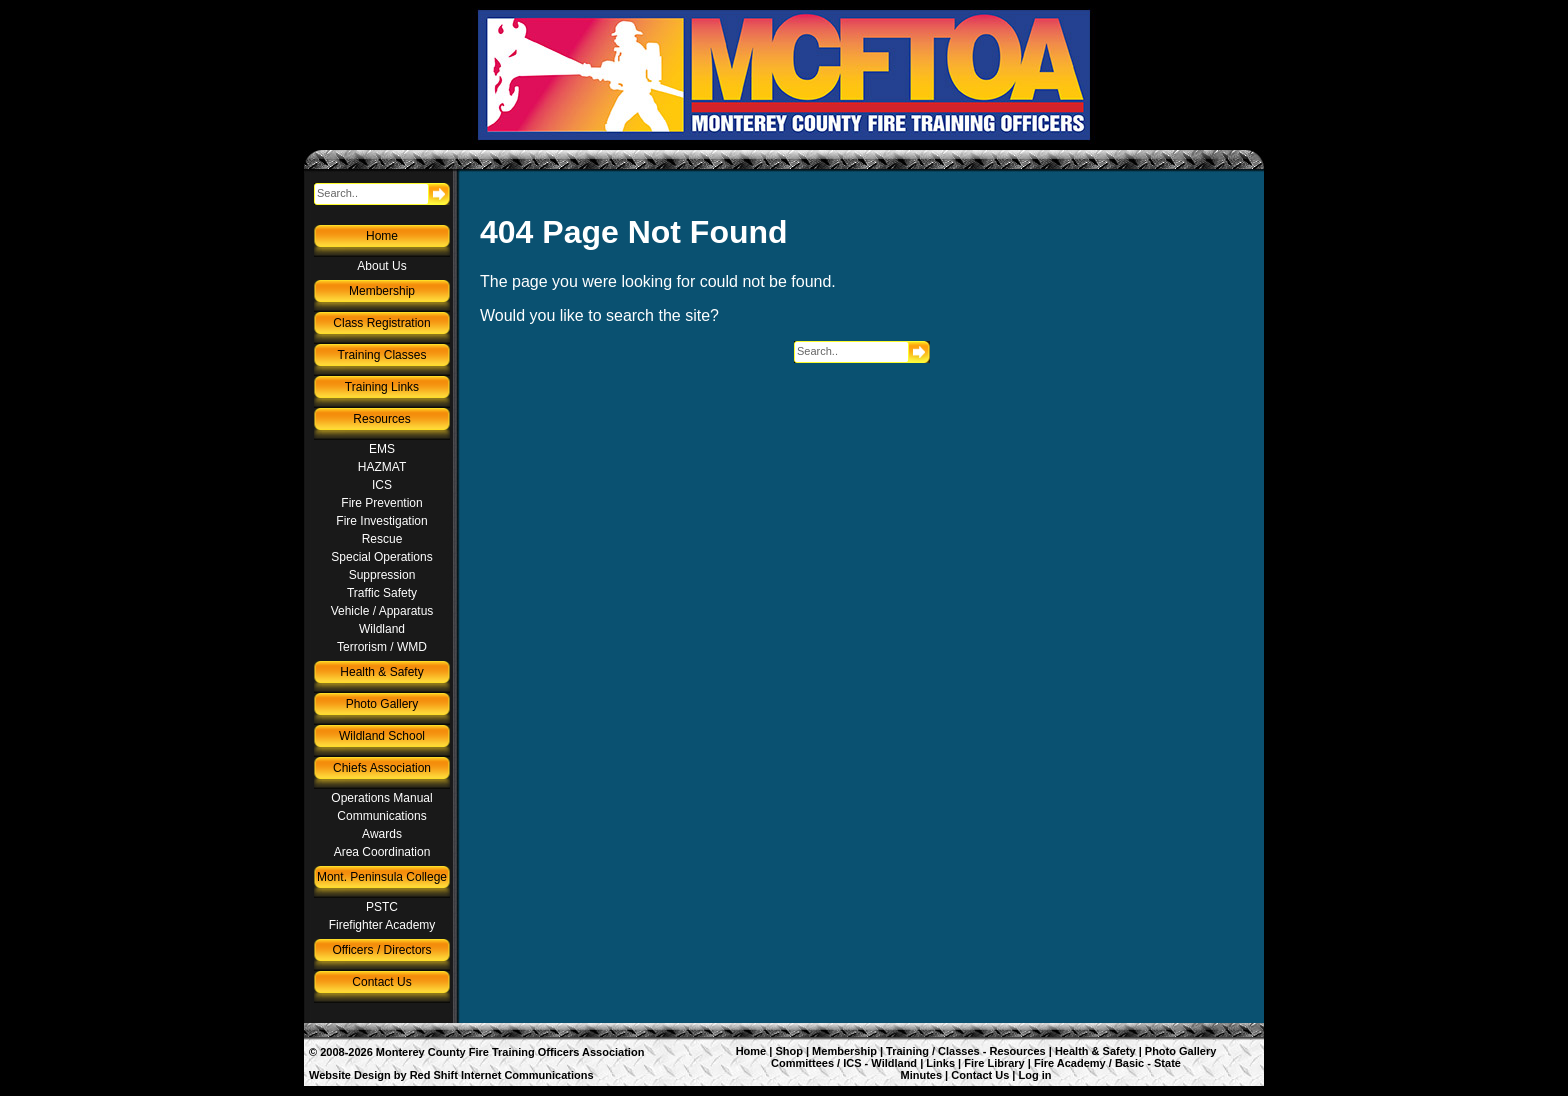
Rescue (382, 539)
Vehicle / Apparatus (382, 611)
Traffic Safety (382, 593)
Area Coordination (382, 852)
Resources (381, 419)
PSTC (382, 907)
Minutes (921, 1075)
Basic (1129, 1063)
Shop (789, 1051)
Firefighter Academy (382, 925)
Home (382, 236)
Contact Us (381, 982)
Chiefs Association (382, 768)
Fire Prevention (381, 503)
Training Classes (382, 355)
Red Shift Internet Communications (502, 1075)
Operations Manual (381, 798)
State (1167, 1063)
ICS (382, 485)
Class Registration (381, 323)
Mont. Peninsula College (382, 877)
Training (907, 1051)
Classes (959, 1051)
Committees (802, 1063)
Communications (381, 816)
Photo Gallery (382, 704)
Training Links (382, 387)
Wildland (382, 629)
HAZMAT (382, 467)
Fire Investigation (381, 521)
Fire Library (994, 1063)
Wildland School (382, 736)
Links (940, 1063)
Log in (1035, 1075)
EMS (382, 449)
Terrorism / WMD (382, 647)
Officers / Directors (381, 950)
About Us (381, 266)
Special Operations (381, 557)
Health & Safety (381, 672)
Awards (382, 834)
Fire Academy (1070, 1063)
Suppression (382, 575)
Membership (382, 291)
